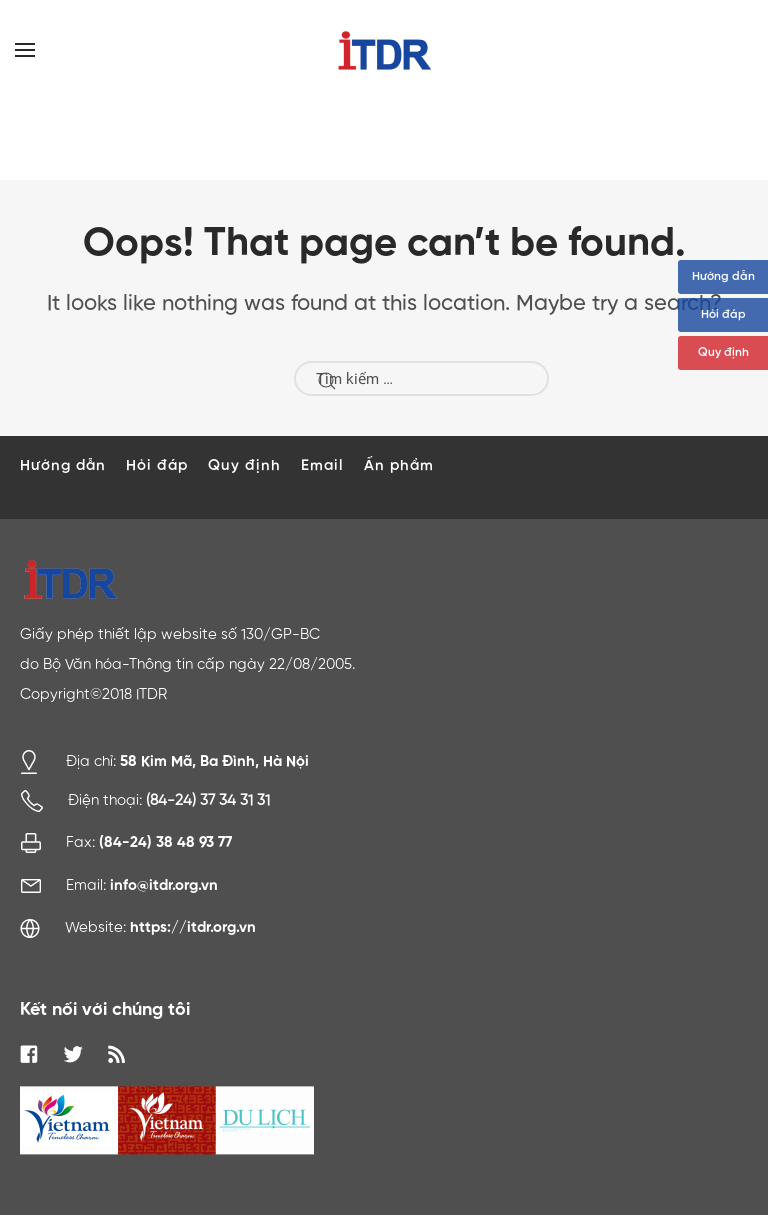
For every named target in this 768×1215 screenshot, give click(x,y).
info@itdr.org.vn (164, 885)
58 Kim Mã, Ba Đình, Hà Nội (214, 760)
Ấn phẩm (399, 465)
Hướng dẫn (723, 277)
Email (322, 465)
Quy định (723, 353)
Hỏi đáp (723, 315)
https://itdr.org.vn (193, 927)
